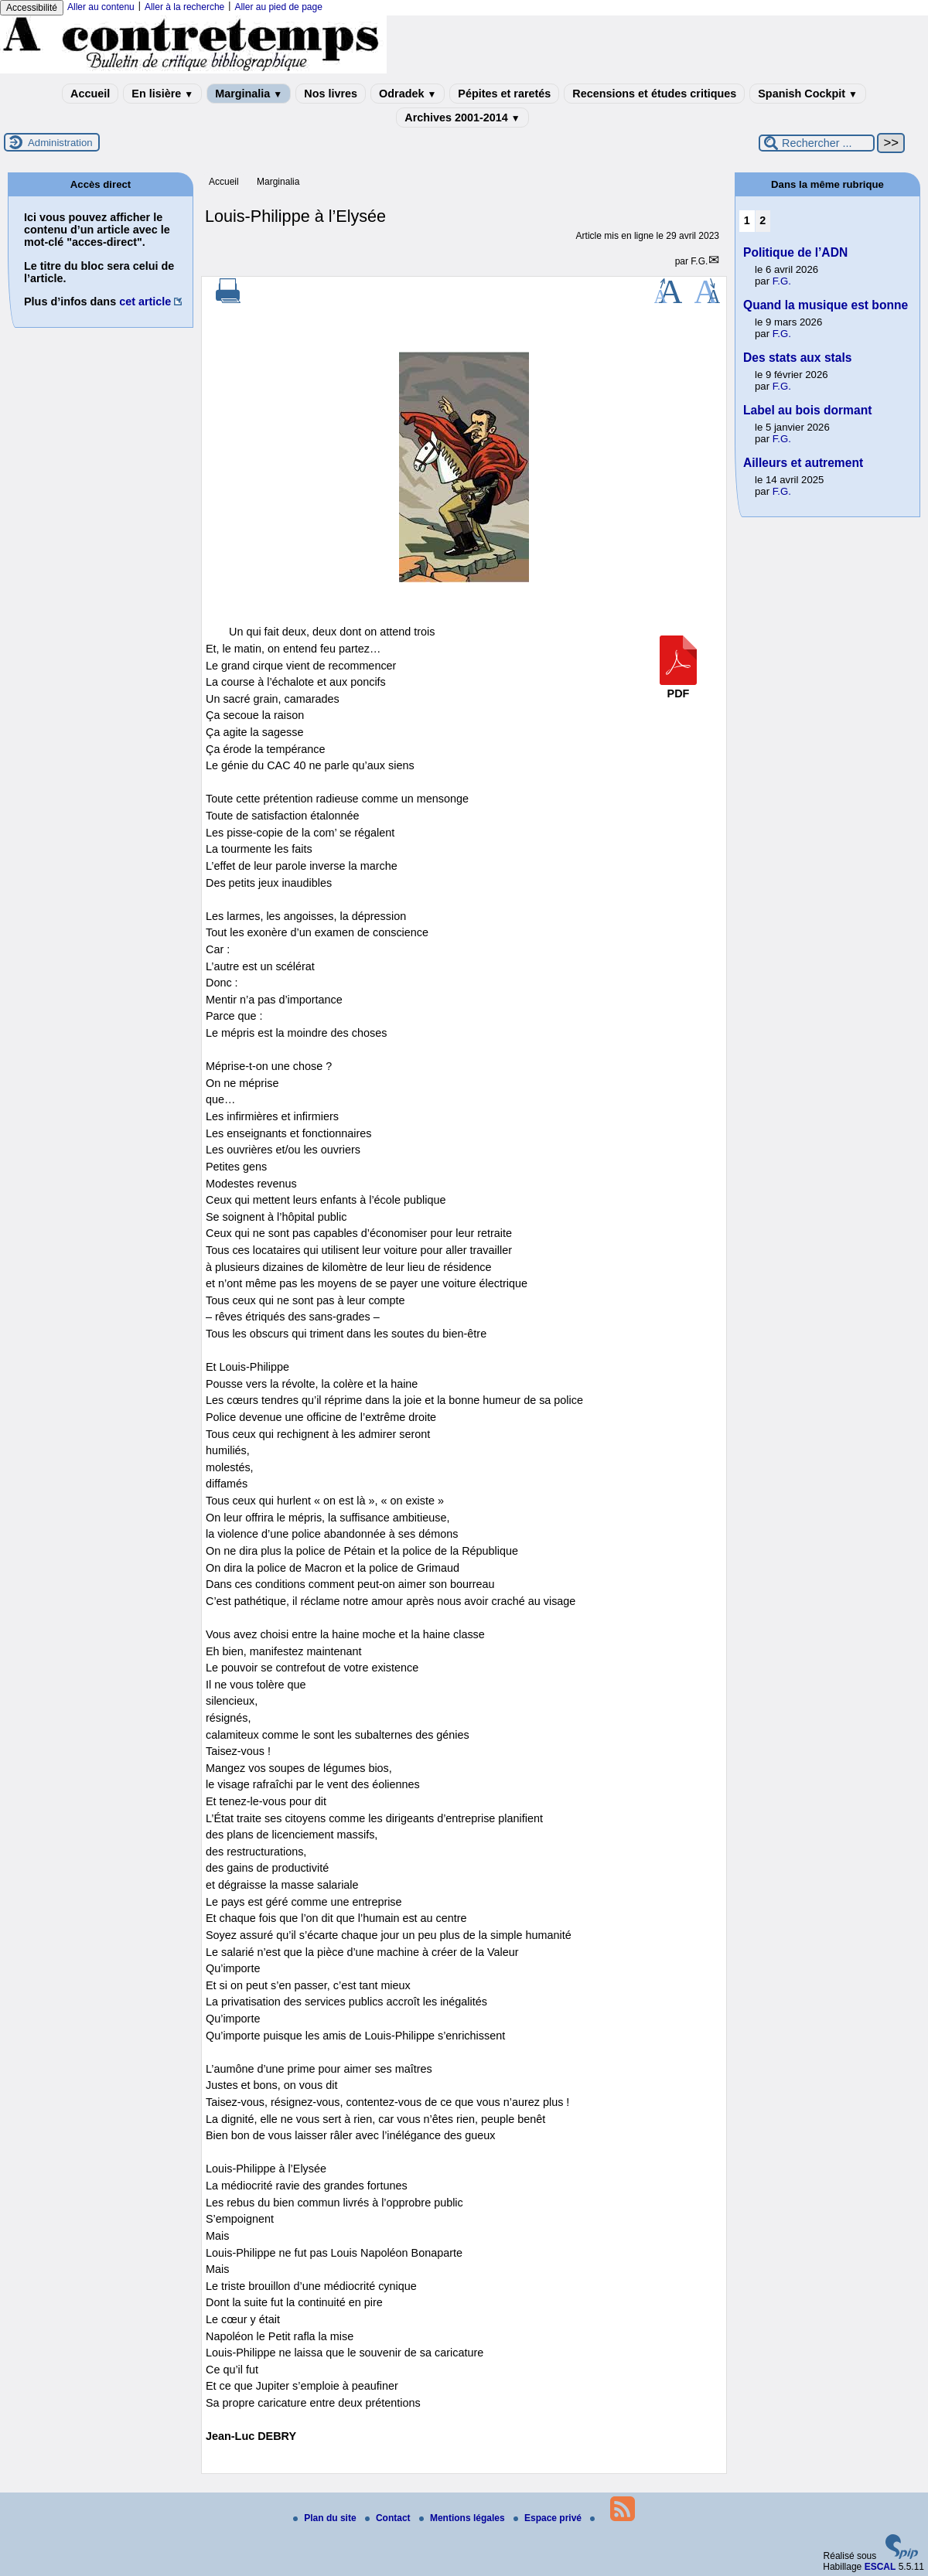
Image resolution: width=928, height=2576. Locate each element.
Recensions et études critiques (654, 93)
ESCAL (880, 2566)
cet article (145, 301)
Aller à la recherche (184, 7)
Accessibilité (31, 7)
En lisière (162, 93)
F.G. (699, 261)
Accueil (90, 93)
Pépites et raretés (504, 93)
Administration (60, 142)
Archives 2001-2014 (462, 117)
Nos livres (330, 93)
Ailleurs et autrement (803, 462)
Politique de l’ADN (795, 252)
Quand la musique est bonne (825, 305)
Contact (389, 2518)
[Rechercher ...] (817, 143)
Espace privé (548, 2518)
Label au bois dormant (807, 410)
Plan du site (326, 2518)
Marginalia (248, 93)
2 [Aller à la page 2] (762, 220)
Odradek (407, 93)
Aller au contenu (101, 7)
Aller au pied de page (278, 7)
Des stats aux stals (797, 357)
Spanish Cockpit (808, 93)
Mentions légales (463, 2518)
